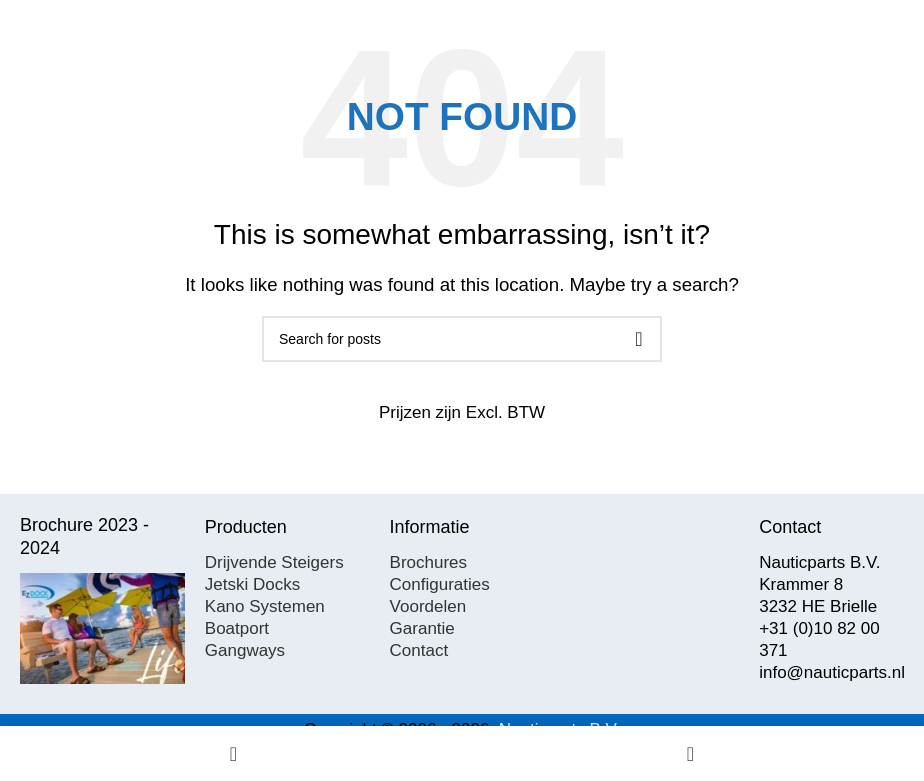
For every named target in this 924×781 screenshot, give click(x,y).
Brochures (428, 562)
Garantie (422, 628)
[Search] (462, 339)
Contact (419, 650)
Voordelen (428, 606)
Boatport (237, 628)
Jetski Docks (252, 584)
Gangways (245, 650)
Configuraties (440, 584)
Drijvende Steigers (274, 562)
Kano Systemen (265, 606)
